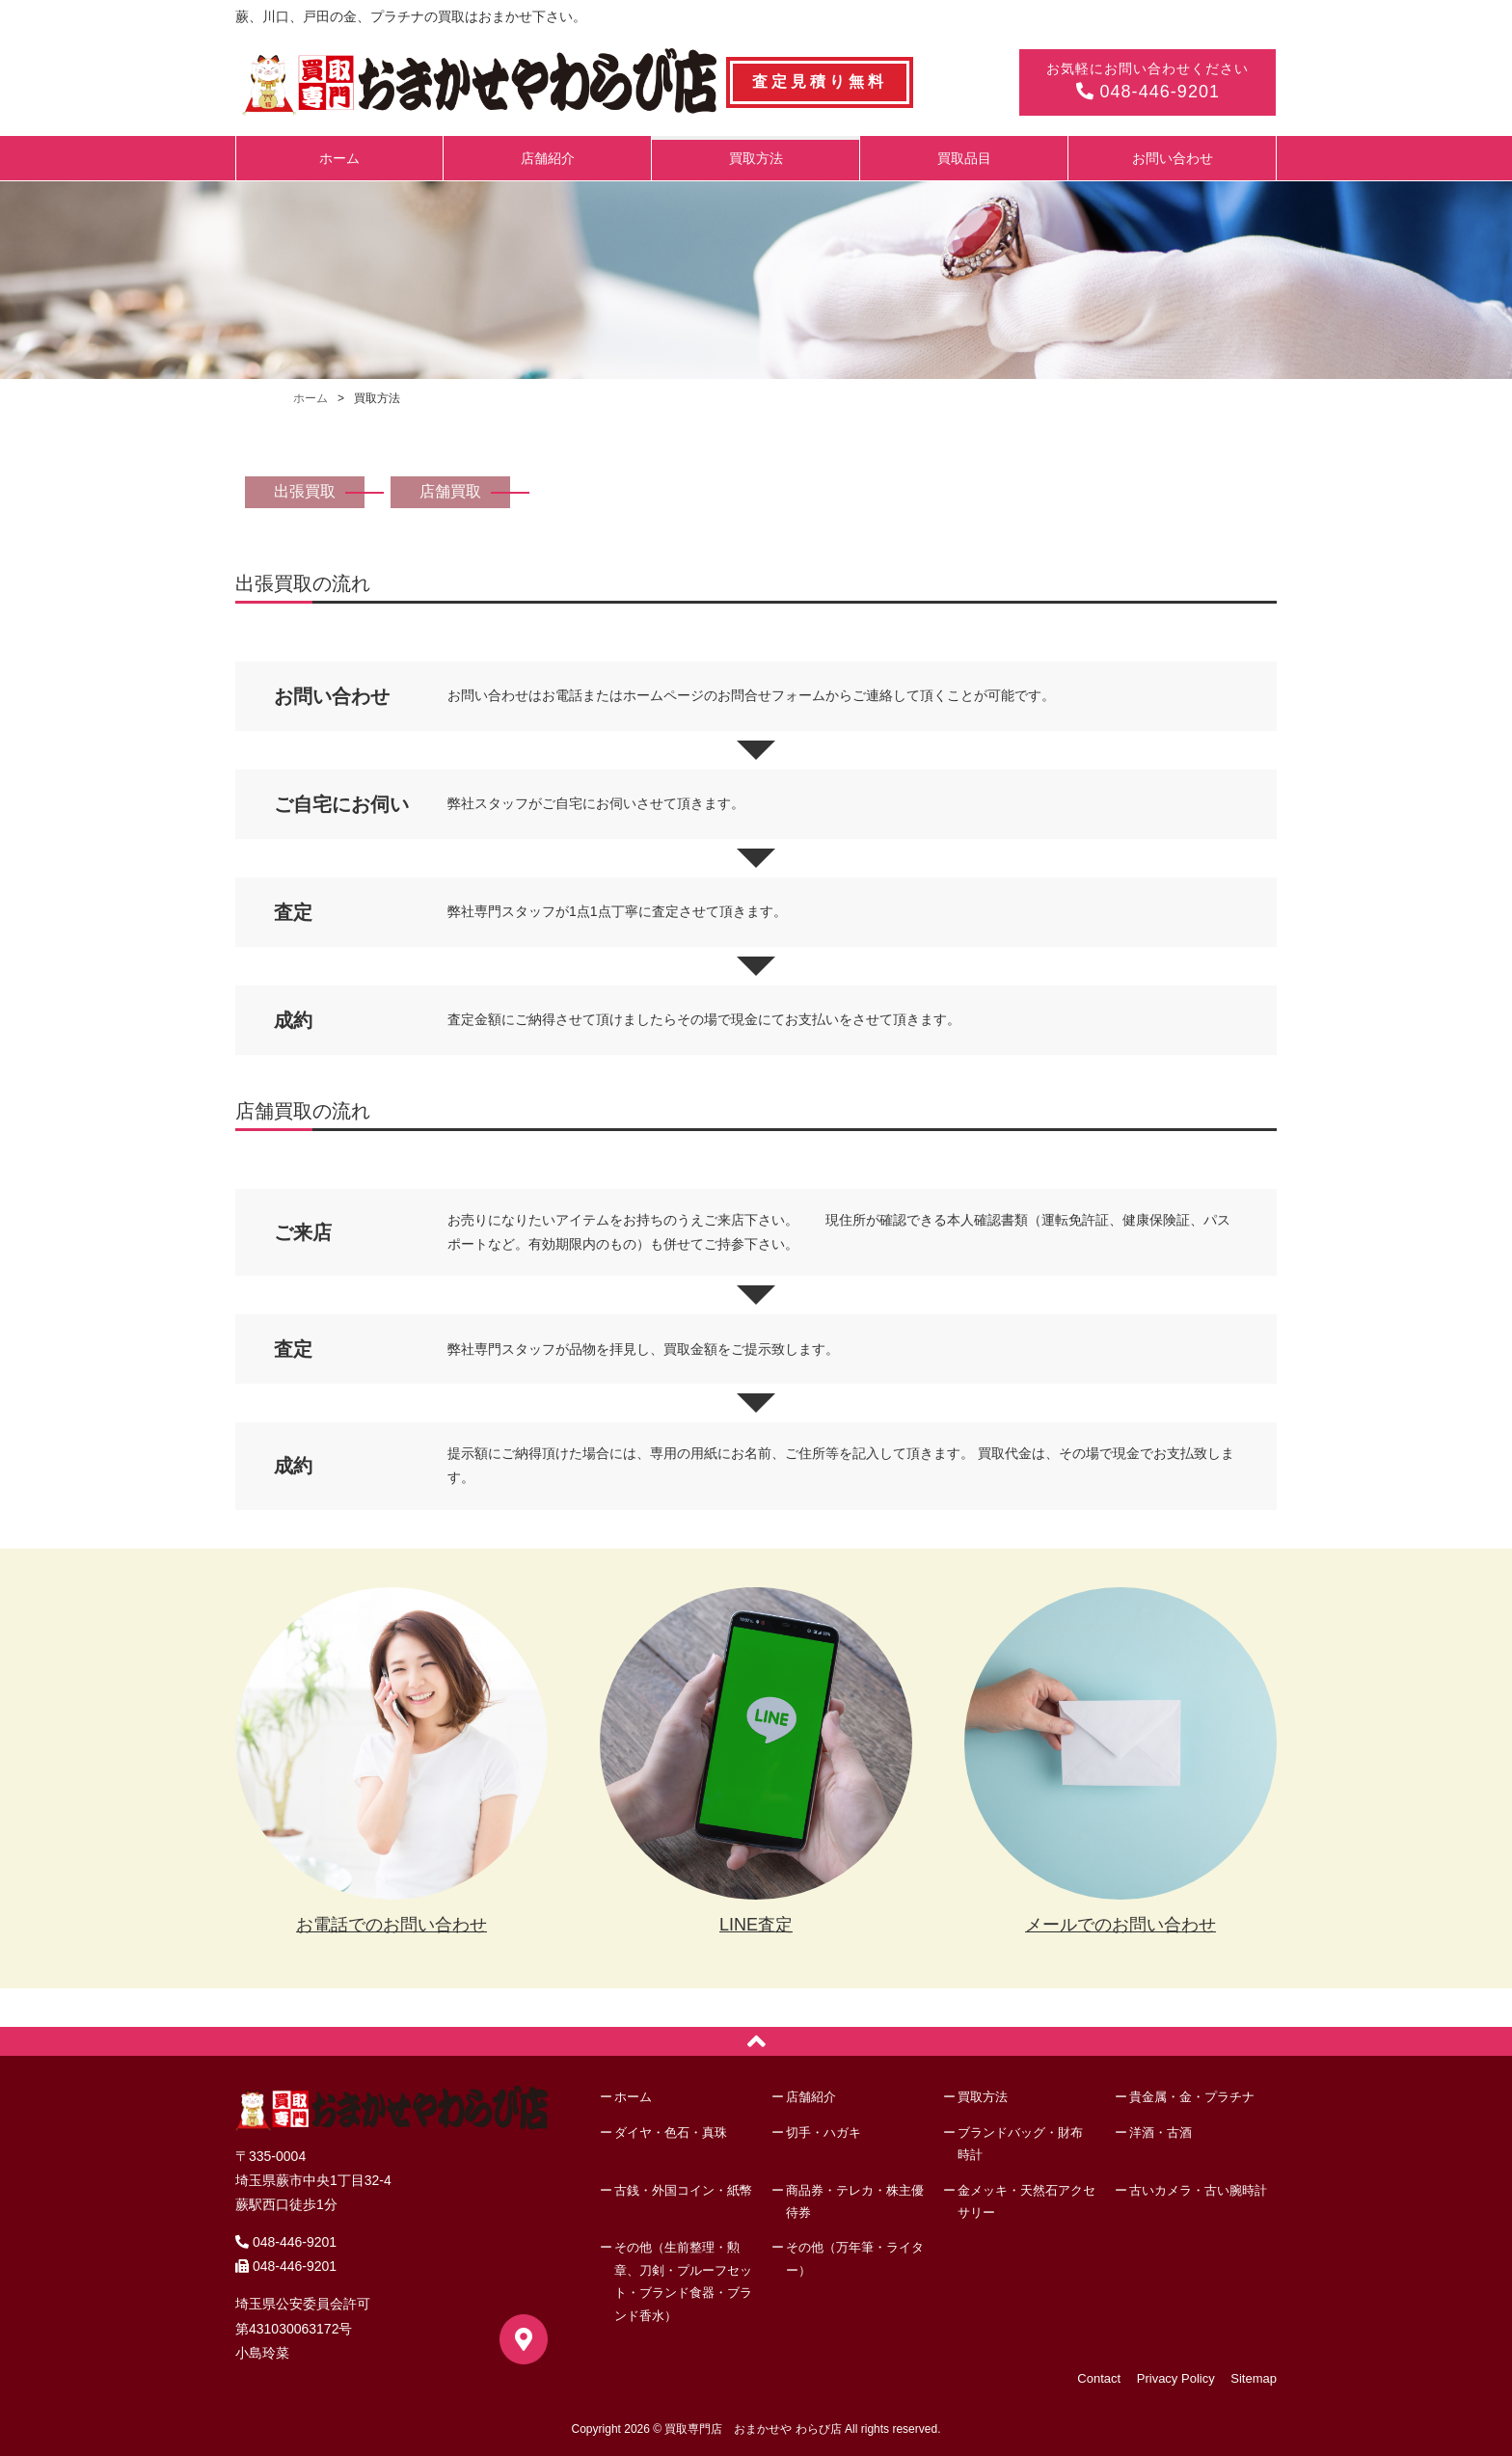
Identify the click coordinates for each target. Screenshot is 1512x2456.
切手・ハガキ (823, 2132)
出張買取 (305, 491)
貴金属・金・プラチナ (1192, 2097)
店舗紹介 (548, 158)
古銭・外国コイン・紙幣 (683, 2190)
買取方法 (756, 158)
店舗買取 (450, 491)
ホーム (339, 158)
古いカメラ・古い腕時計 (1198, 2190)
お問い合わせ (1172, 158)
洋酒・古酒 (1160, 2132)
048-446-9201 (1147, 91)
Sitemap (1253, 2378)
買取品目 (964, 158)
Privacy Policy (1176, 2378)
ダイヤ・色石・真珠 (670, 2132)
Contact (1098, 2378)
